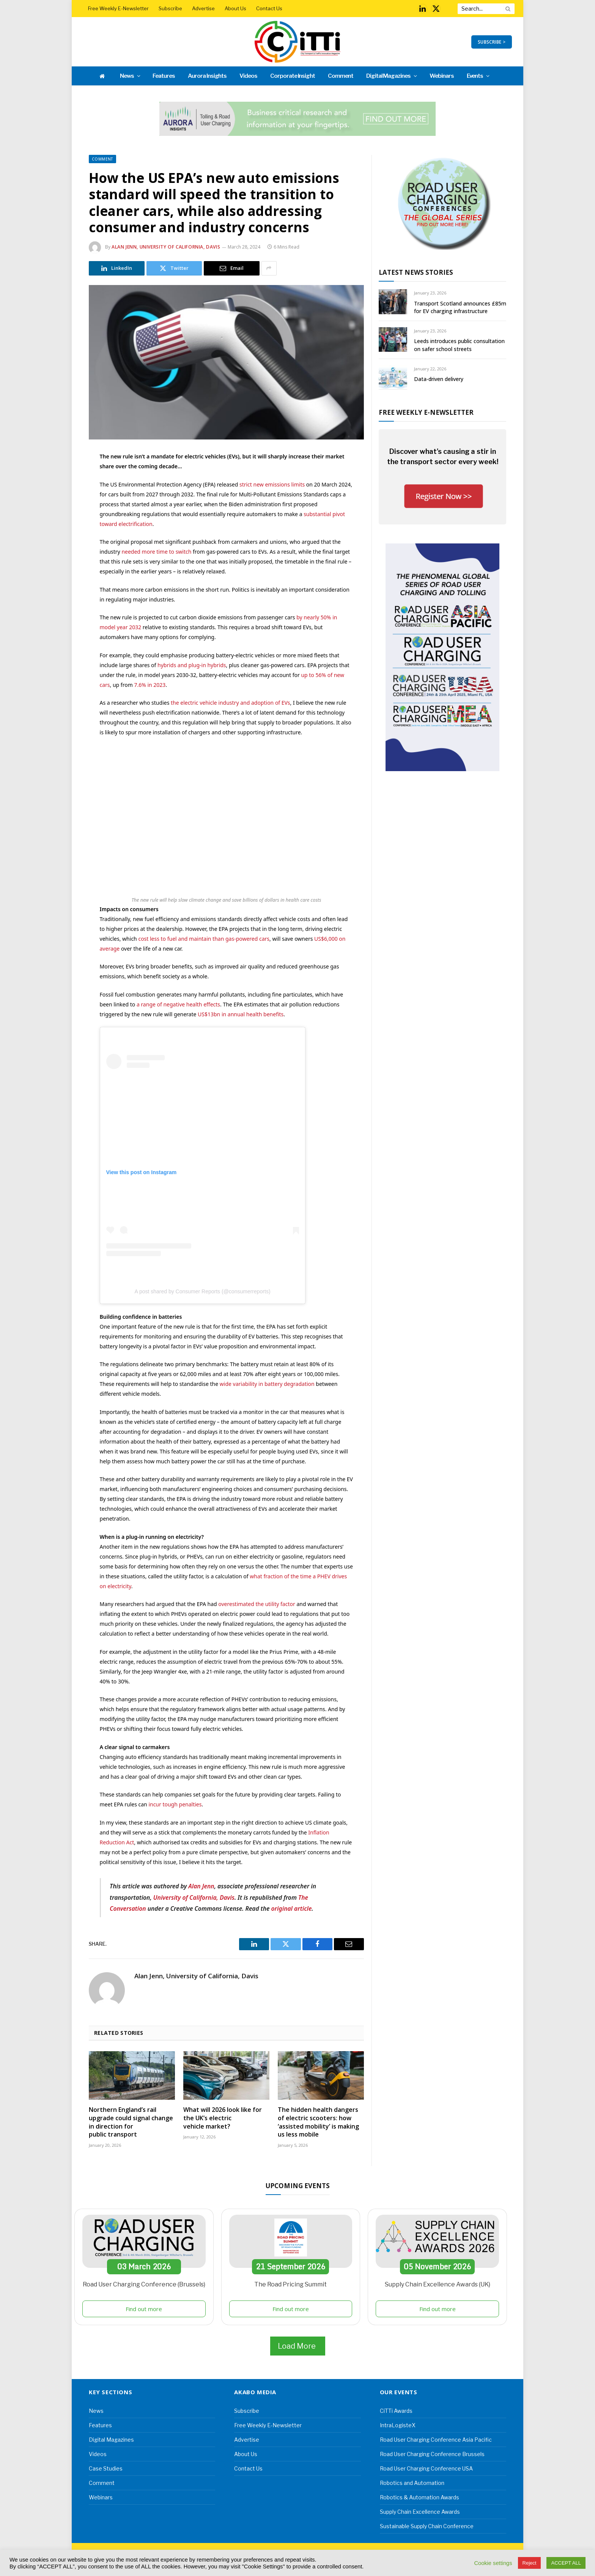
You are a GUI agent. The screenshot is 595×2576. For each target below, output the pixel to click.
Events (475, 75)
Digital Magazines (388, 75)
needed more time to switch (156, 551)
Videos (248, 75)
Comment (340, 75)
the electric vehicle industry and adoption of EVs (230, 702)
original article (291, 1908)
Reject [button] (530, 2563)
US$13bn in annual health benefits (240, 1014)
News (127, 75)
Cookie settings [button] (493, 2563)
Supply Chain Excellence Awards (420, 2511)
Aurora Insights (207, 75)
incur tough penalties (174, 1804)
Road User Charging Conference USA (426, 2468)
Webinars (442, 75)
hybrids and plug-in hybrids (191, 665)
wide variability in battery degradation (267, 1383)
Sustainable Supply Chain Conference (427, 2526)
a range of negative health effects (178, 1004)
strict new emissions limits (272, 484)
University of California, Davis (194, 1897)
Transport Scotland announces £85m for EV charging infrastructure (460, 307)
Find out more (144, 2309)
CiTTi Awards (396, 2411)
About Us (235, 8)
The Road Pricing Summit (290, 2284)
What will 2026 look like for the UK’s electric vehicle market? (222, 2118)
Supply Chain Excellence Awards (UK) (437, 2284)
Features (164, 75)
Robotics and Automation (412, 2483)
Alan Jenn (201, 1886)
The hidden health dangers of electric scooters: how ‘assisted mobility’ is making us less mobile (318, 2122)
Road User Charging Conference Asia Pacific (436, 2439)
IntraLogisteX (398, 2425)
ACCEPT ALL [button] (566, 2563)
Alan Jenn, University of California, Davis (166, 247)
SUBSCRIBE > (491, 42)
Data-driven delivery (438, 379)
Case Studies (106, 2468)
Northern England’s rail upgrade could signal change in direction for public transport (131, 2122)
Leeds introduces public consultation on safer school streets (459, 344)
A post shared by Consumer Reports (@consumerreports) (202, 1291)
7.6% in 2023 (149, 684)
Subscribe (170, 8)
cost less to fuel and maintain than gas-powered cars (203, 938)
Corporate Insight (292, 75)
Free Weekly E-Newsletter (118, 8)
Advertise (203, 8)
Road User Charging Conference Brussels (432, 2454)
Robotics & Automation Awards (419, 2497)
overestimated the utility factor (256, 1604)
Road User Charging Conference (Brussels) (144, 2284)
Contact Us (269, 8)
